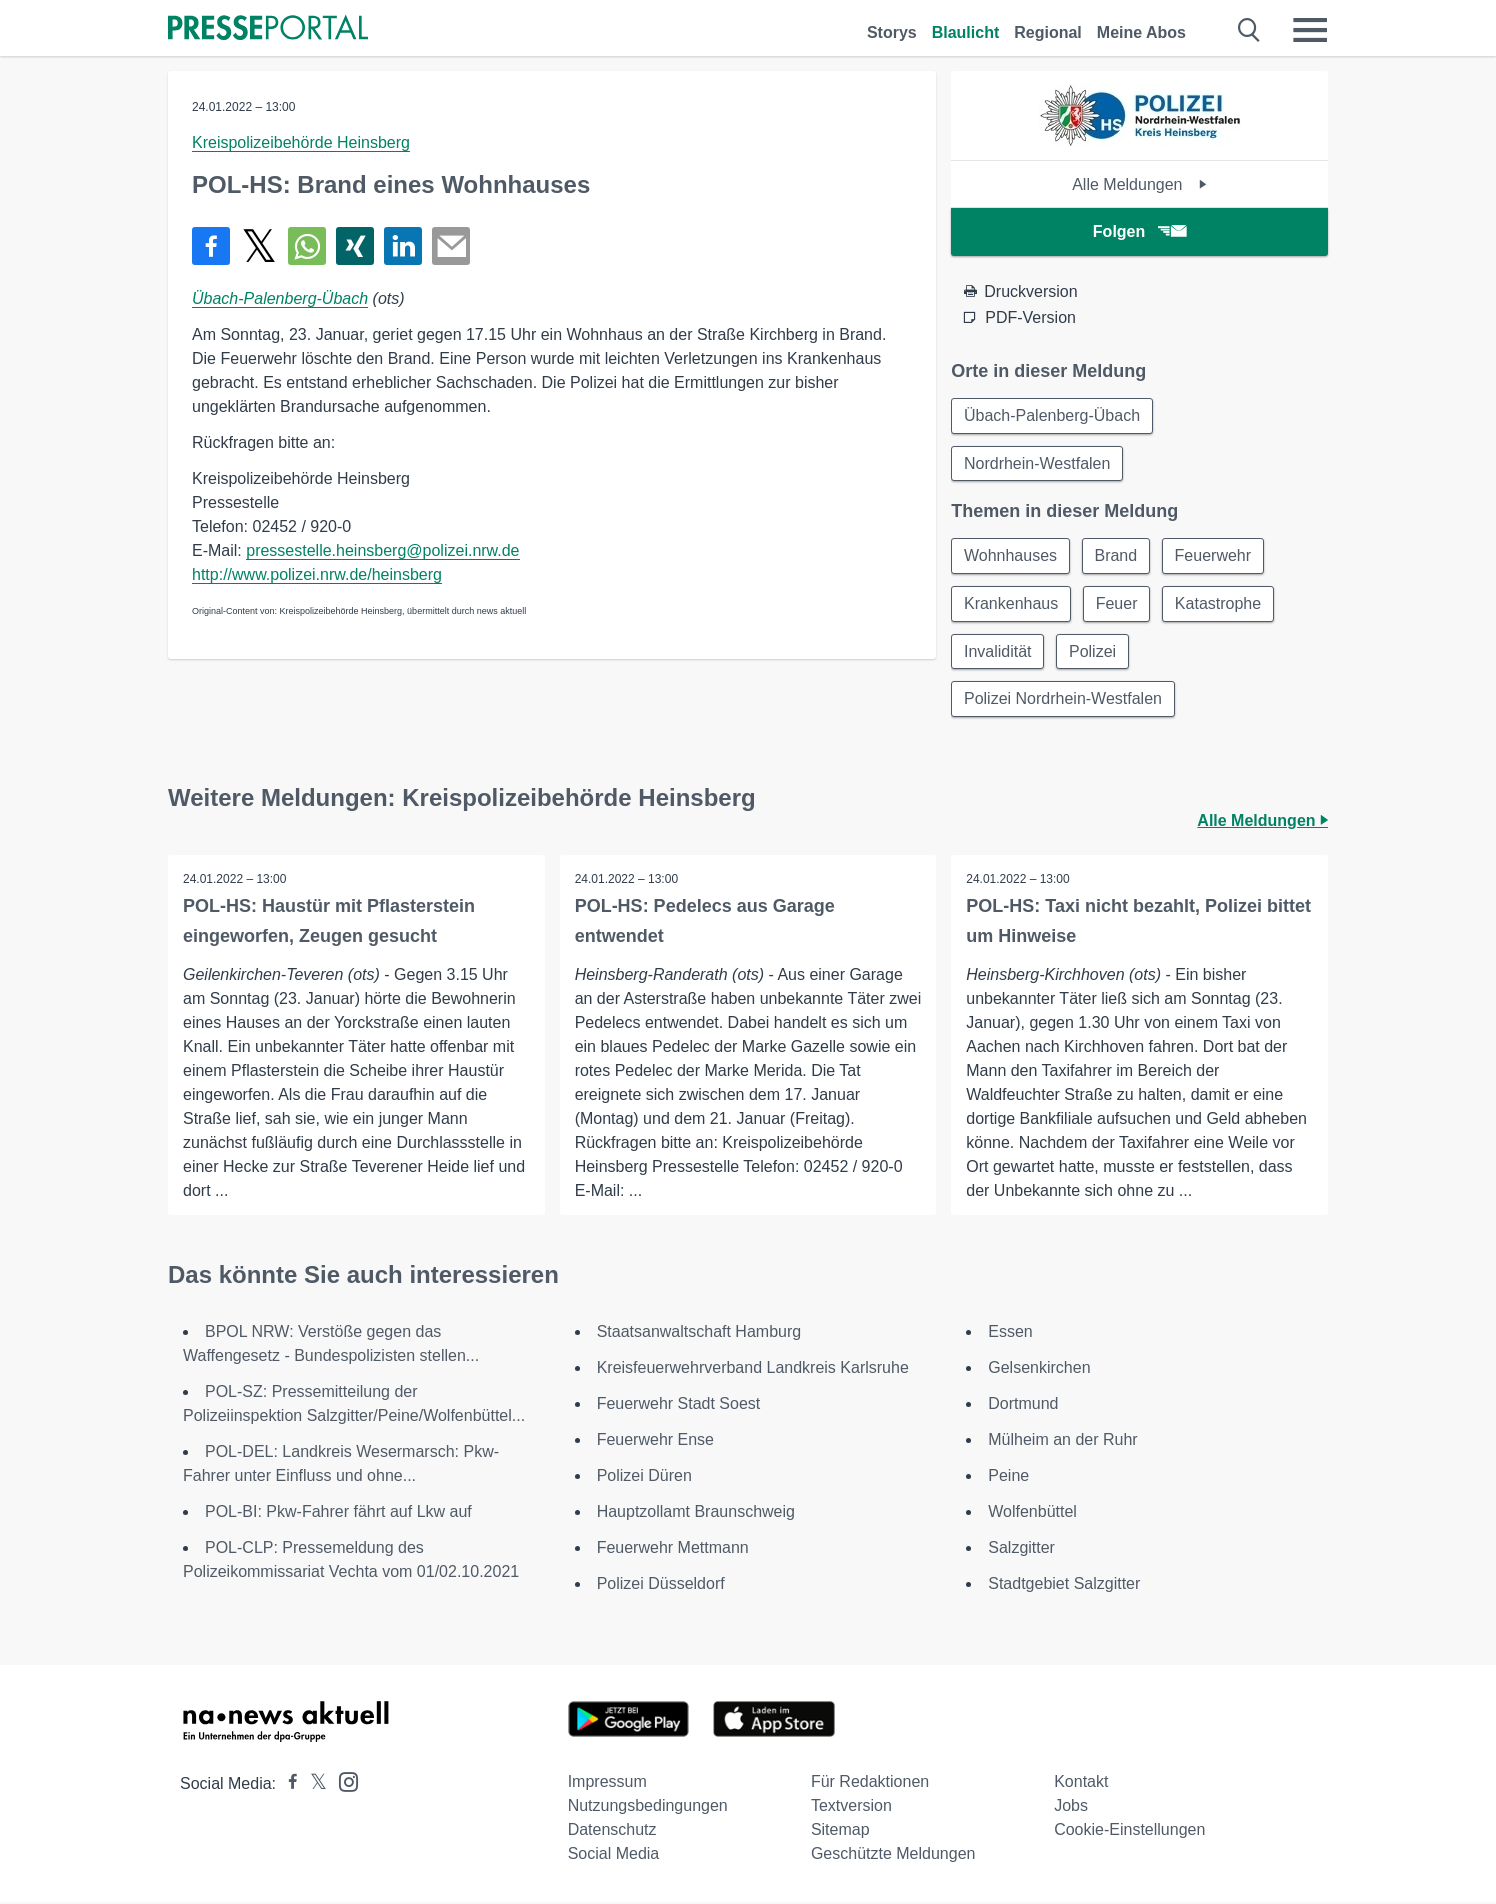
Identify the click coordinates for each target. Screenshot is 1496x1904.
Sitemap (840, 1831)
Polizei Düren (644, 1477)
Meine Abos (1141, 32)
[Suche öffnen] (1249, 30)
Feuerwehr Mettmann (673, 1549)
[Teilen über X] (259, 246)
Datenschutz (612, 1831)
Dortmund (1023, 1405)
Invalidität (998, 652)
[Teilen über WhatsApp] (307, 246)
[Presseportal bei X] (312, 1785)
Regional (1048, 32)
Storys (892, 32)
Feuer (1118, 604)
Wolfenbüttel (1032, 1513)
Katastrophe (1219, 604)
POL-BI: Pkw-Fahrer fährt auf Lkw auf (338, 1513)
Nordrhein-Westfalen (1037, 463)
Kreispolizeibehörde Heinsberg (301, 142)
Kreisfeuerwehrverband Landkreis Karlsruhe (753, 1369)
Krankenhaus (1011, 604)
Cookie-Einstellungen (1129, 1831)
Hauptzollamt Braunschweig (696, 1513)
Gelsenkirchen (1039, 1369)
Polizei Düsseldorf (661, 1585)
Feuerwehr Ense (655, 1441)
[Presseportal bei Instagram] (342, 1782)
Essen (1010, 1333)
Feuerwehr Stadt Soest (679, 1405)
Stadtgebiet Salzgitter (1064, 1585)
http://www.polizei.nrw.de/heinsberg (317, 574)
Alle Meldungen (1139, 184)
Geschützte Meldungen (893, 1855)
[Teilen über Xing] (355, 246)
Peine (1008, 1477)
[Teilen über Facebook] (211, 246)
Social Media (614, 1855)
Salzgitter (1021, 1549)
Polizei (1093, 652)
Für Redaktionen (870, 1783)
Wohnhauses (1010, 556)
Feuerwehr (1214, 556)
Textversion (851, 1807)
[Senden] (451, 246)
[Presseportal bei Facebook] (287, 1785)
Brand (1116, 556)
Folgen (1139, 231)
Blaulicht (966, 32)
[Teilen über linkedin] (403, 246)
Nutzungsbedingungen (648, 1807)
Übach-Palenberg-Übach (280, 298)
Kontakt (1081, 1783)
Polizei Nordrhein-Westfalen (1063, 700)
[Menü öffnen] (1310, 30)
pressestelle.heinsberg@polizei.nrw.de (382, 550)
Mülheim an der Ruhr (1062, 1441)
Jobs (1071, 1807)
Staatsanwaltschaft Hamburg (699, 1333)
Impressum (607, 1783)
